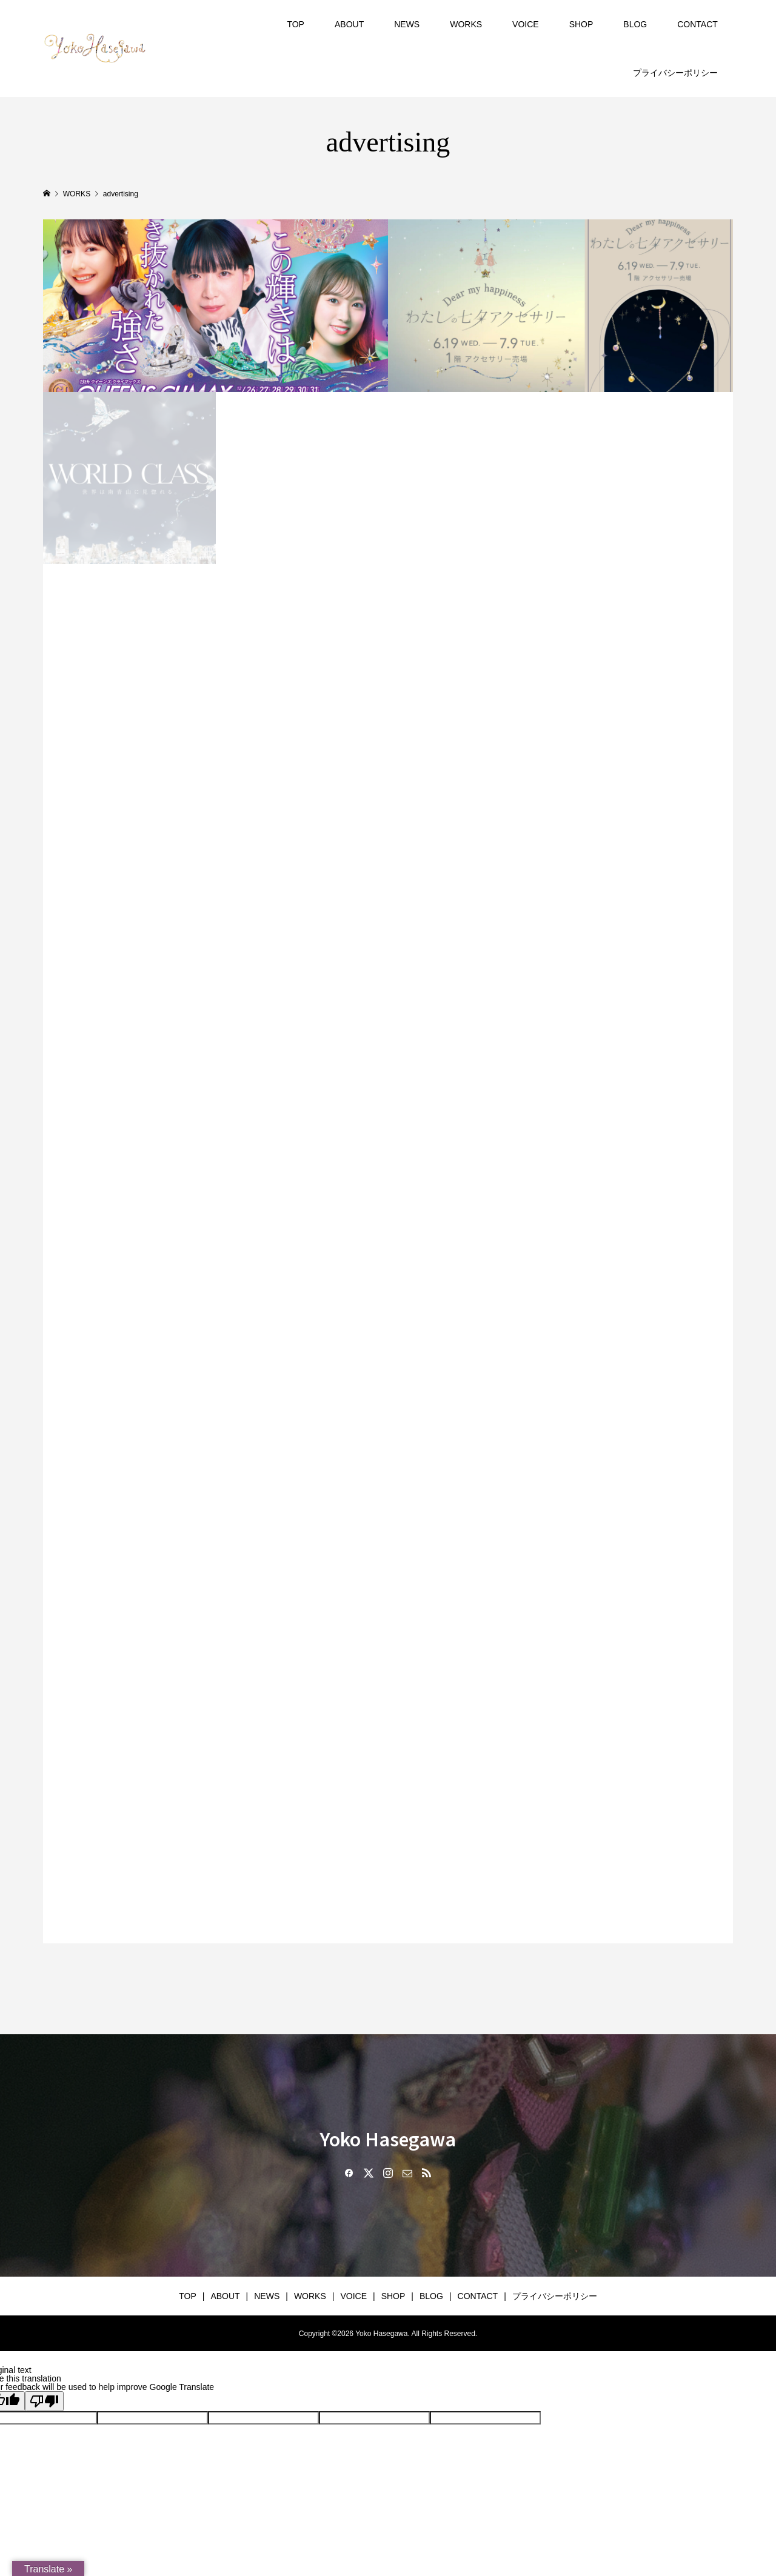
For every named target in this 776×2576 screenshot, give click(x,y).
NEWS (407, 24)
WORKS (466, 24)
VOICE (525, 24)
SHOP (581, 24)
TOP (295, 24)
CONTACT (697, 24)
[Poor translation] (44, 2401)
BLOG (635, 24)
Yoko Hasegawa (387, 2138)
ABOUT (349, 24)
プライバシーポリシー (675, 73)
